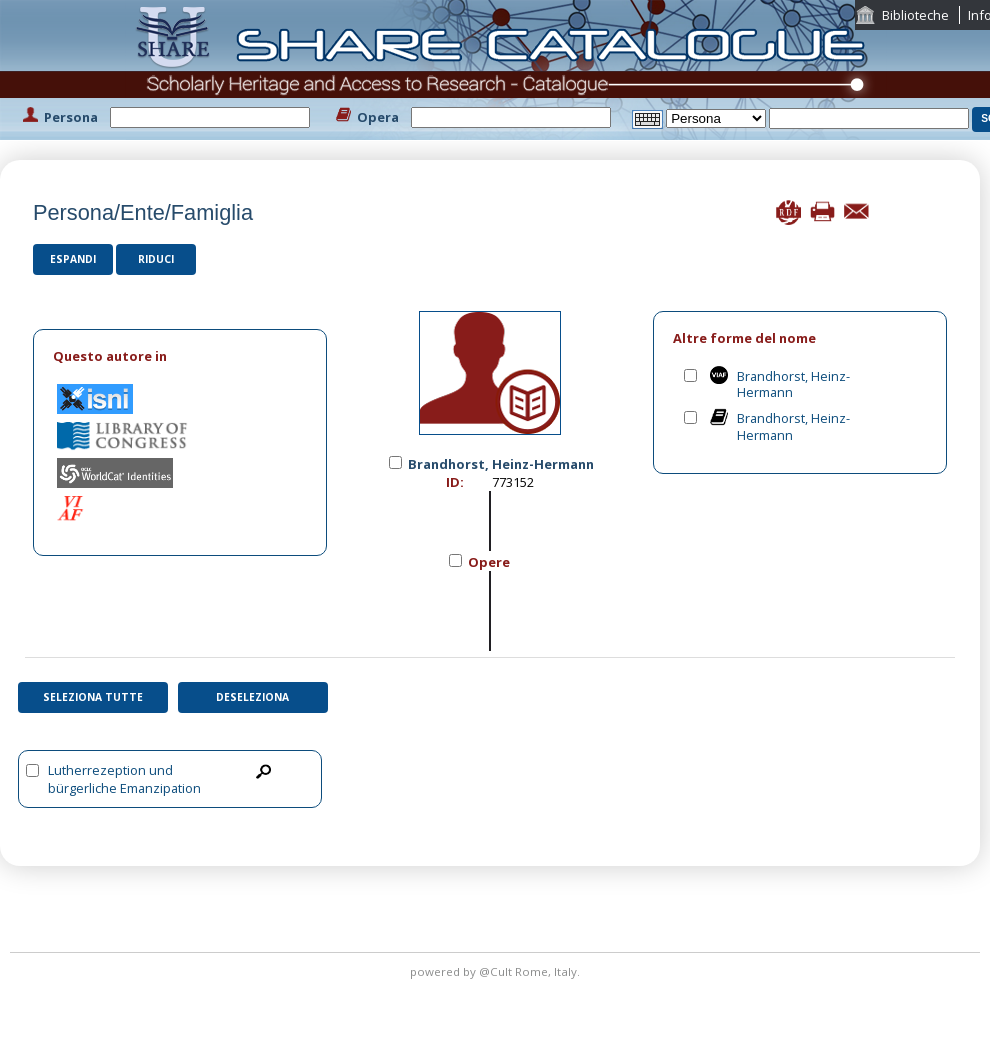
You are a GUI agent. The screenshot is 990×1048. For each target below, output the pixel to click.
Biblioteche (915, 15)
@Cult (497, 971)
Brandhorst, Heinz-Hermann (793, 384)
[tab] (180, 356)
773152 (513, 482)
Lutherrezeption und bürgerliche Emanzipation (124, 779)
